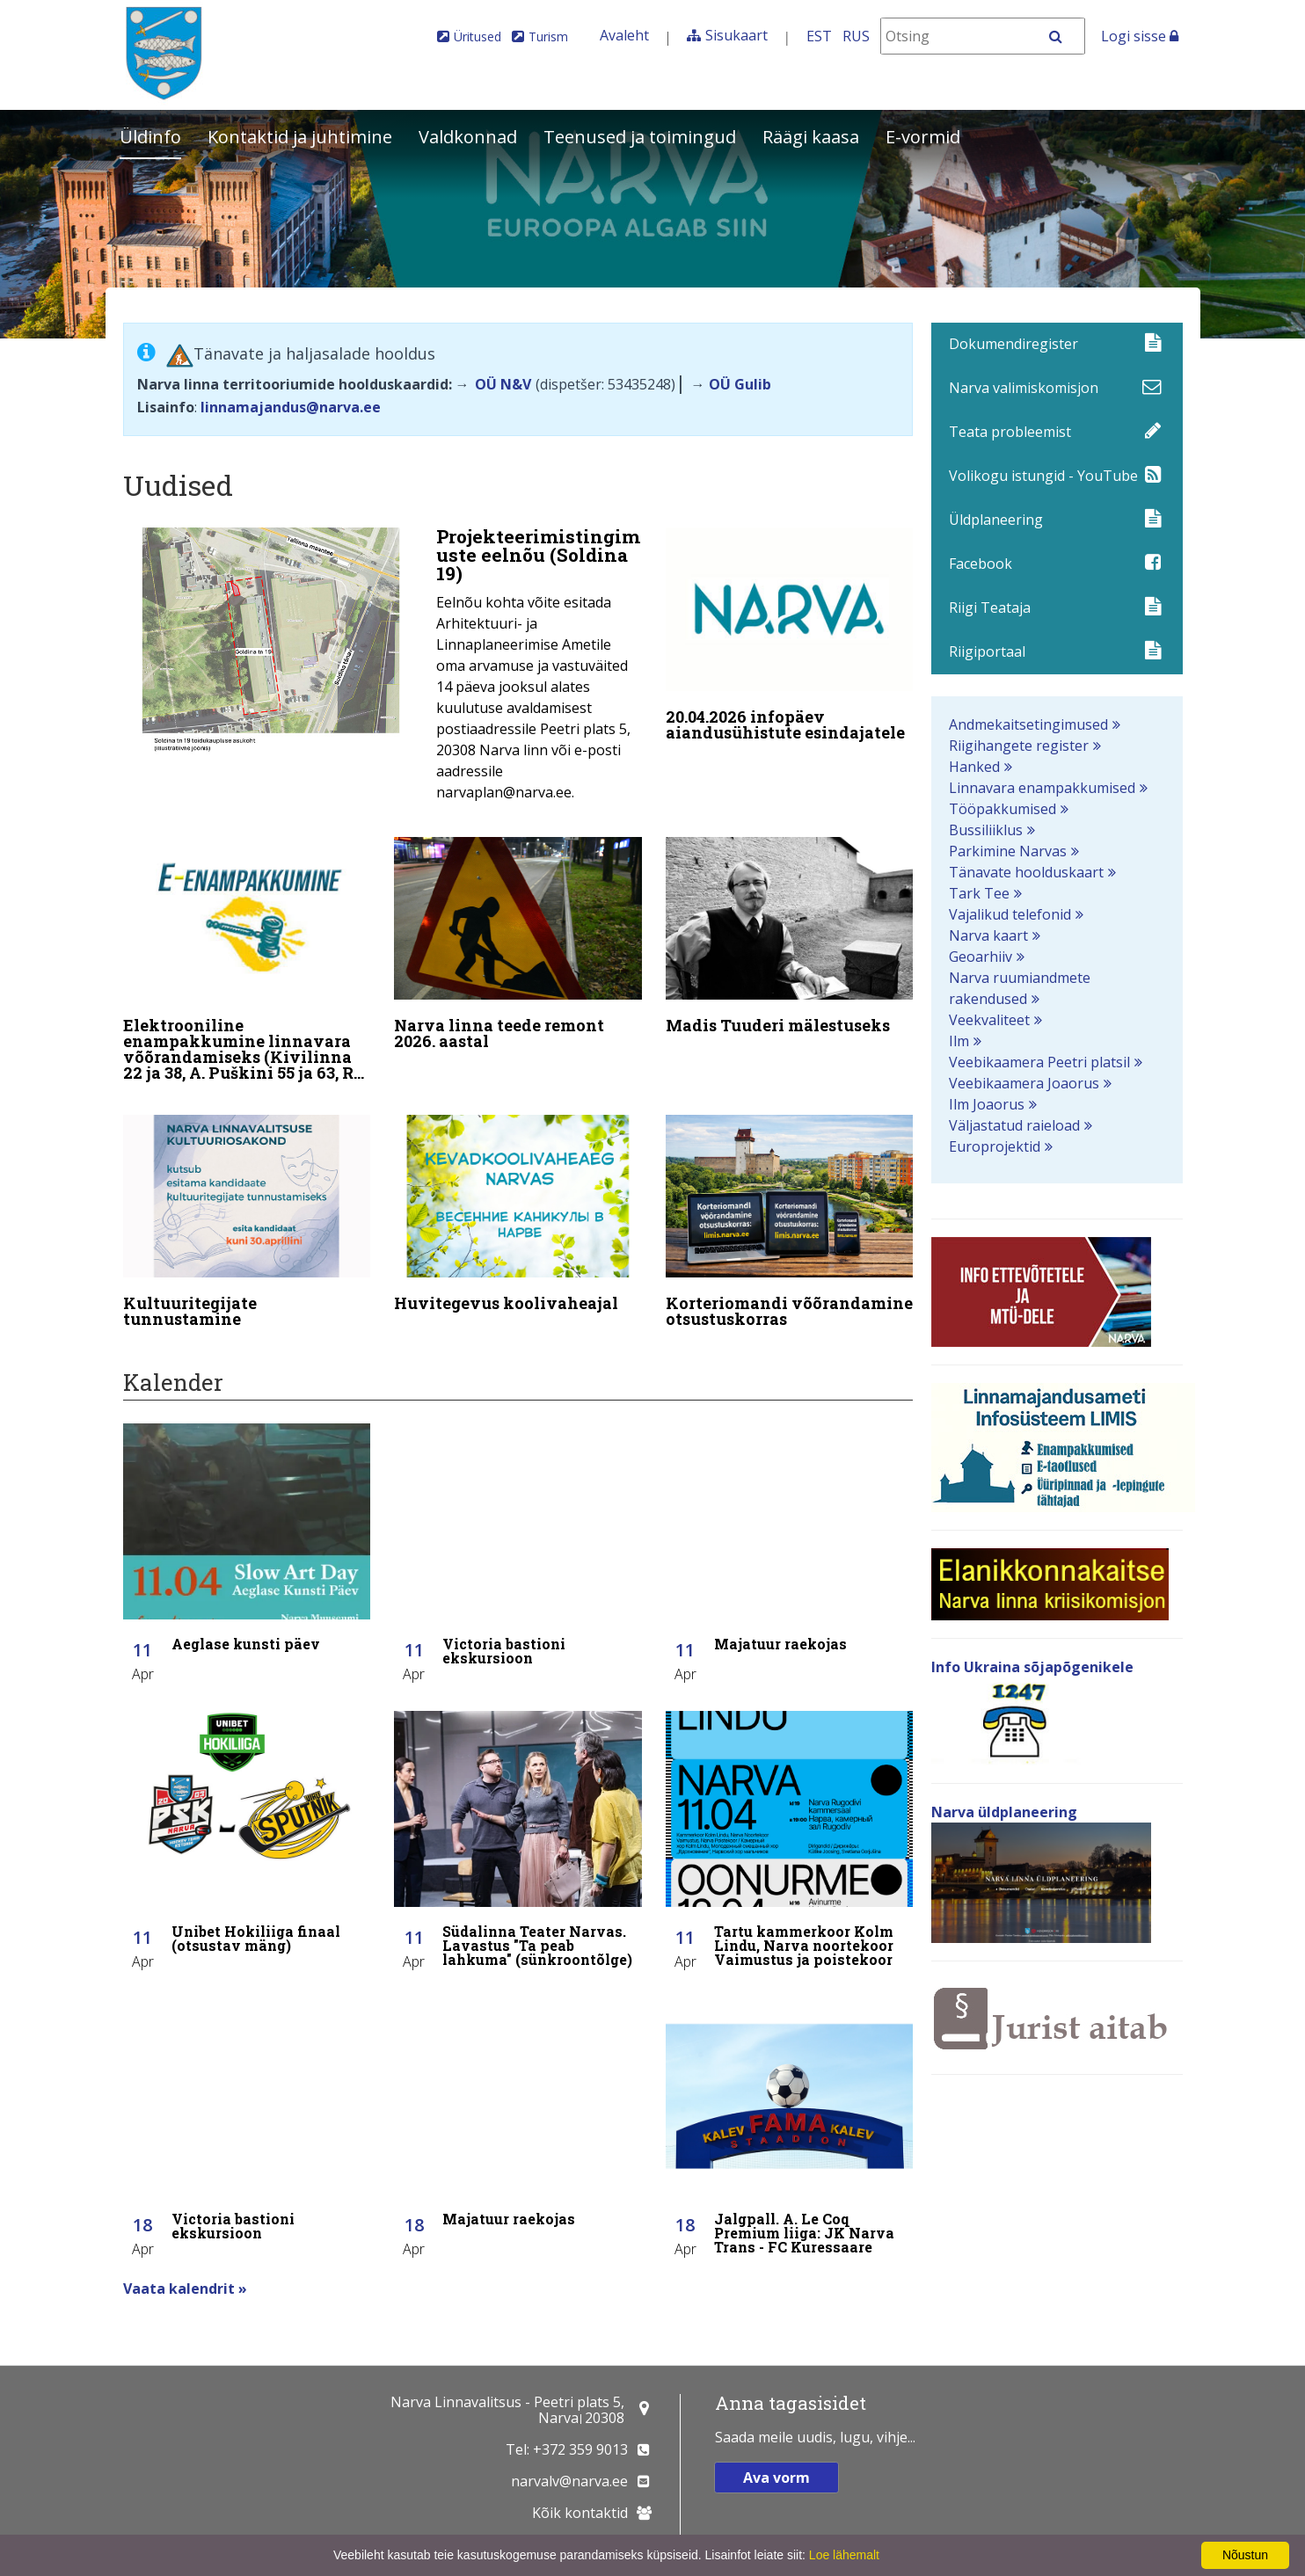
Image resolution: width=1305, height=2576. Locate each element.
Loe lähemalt (844, 2555)
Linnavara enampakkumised (1042, 787)
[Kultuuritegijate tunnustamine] (247, 1217)
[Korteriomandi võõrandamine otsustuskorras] (790, 1217)
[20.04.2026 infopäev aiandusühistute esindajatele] (790, 638)
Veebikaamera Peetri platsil (1039, 1062)
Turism (548, 36)
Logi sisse (1139, 36)
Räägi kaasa (810, 137)
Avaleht (624, 35)
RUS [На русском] (856, 36)
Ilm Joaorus (986, 1104)
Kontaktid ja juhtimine (300, 137)
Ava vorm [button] (776, 2477)
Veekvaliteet (989, 1020)
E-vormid (923, 137)
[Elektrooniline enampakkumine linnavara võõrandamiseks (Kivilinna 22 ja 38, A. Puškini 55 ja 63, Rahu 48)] (247, 959)
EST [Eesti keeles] (819, 36)
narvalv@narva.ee (569, 2481)
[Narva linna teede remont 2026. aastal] (518, 943)
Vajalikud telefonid (1010, 914)
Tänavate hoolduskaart (1026, 872)
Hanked (974, 766)
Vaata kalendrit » (185, 2277)
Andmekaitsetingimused (1028, 724)
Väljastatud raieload (1014, 1125)
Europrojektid (994, 1146)
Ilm (959, 1041)
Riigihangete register (1019, 745)
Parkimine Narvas (1008, 851)
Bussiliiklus (986, 830)
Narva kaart (988, 935)
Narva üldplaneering (1004, 1812)
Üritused (477, 36)
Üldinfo (150, 137)
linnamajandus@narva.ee (290, 407)
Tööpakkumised (1002, 809)
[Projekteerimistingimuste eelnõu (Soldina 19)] (382, 669)
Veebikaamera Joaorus (1024, 1083)
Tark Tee (979, 893)
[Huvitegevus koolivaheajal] (518, 1210)
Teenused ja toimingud (639, 137)
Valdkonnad (468, 137)
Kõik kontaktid (580, 2512)
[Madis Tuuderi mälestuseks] (790, 935)
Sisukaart (736, 35)
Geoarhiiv (980, 956)
